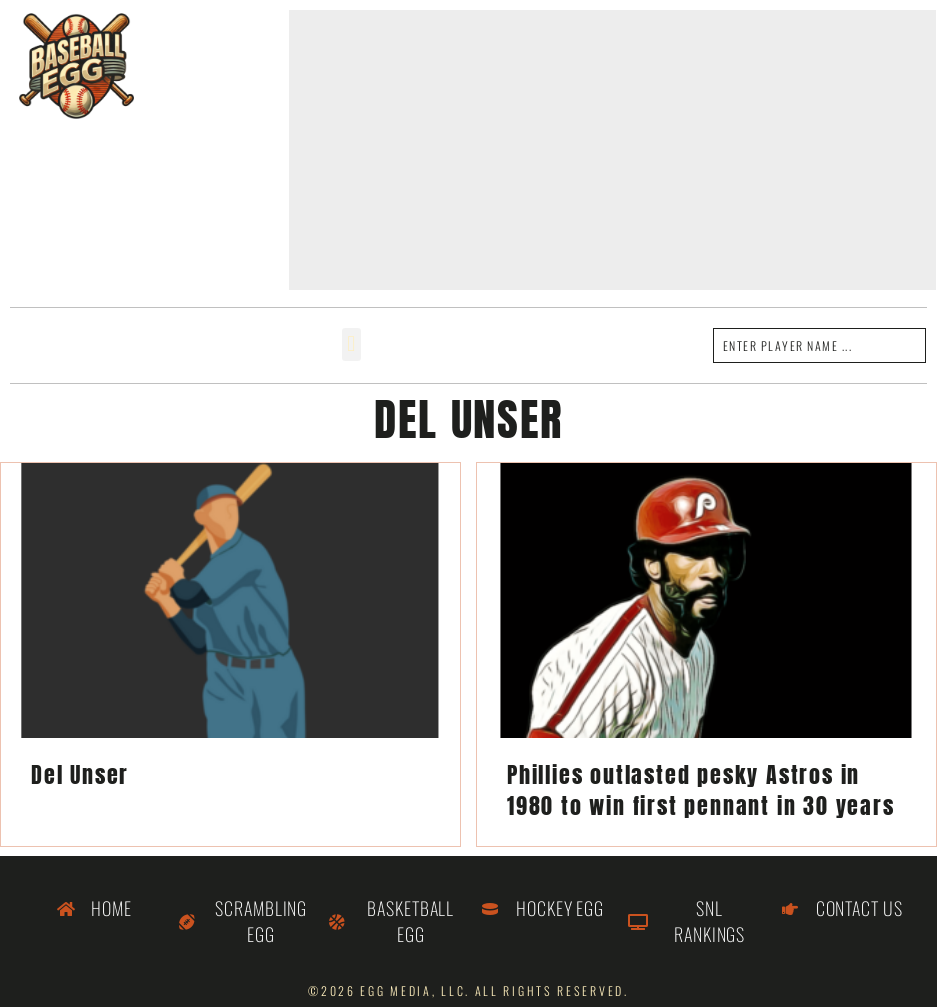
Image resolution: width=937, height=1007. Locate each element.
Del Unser (80, 774)
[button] (351, 344)
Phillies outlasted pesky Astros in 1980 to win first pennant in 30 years (701, 790)
